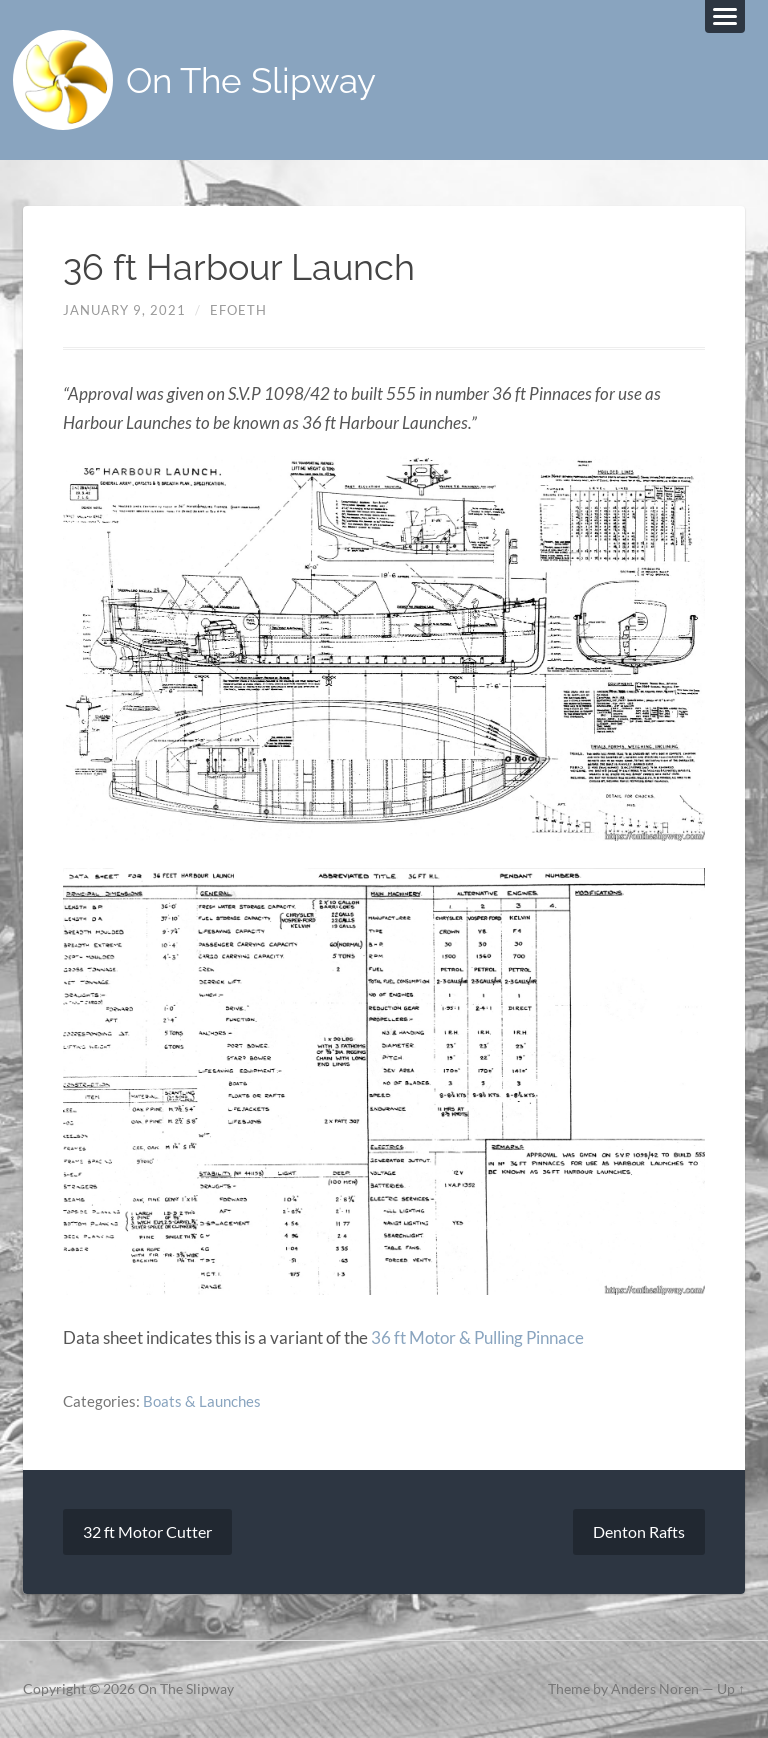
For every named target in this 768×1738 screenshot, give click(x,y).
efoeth (238, 310)
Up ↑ (731, 1689)
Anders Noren (655, 1689)
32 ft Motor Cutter (147, 1531)
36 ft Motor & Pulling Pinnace (477, 1337)
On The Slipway (251, 80)
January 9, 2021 (124, 310)
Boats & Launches (202, 1401)
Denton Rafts (639, 1531)
